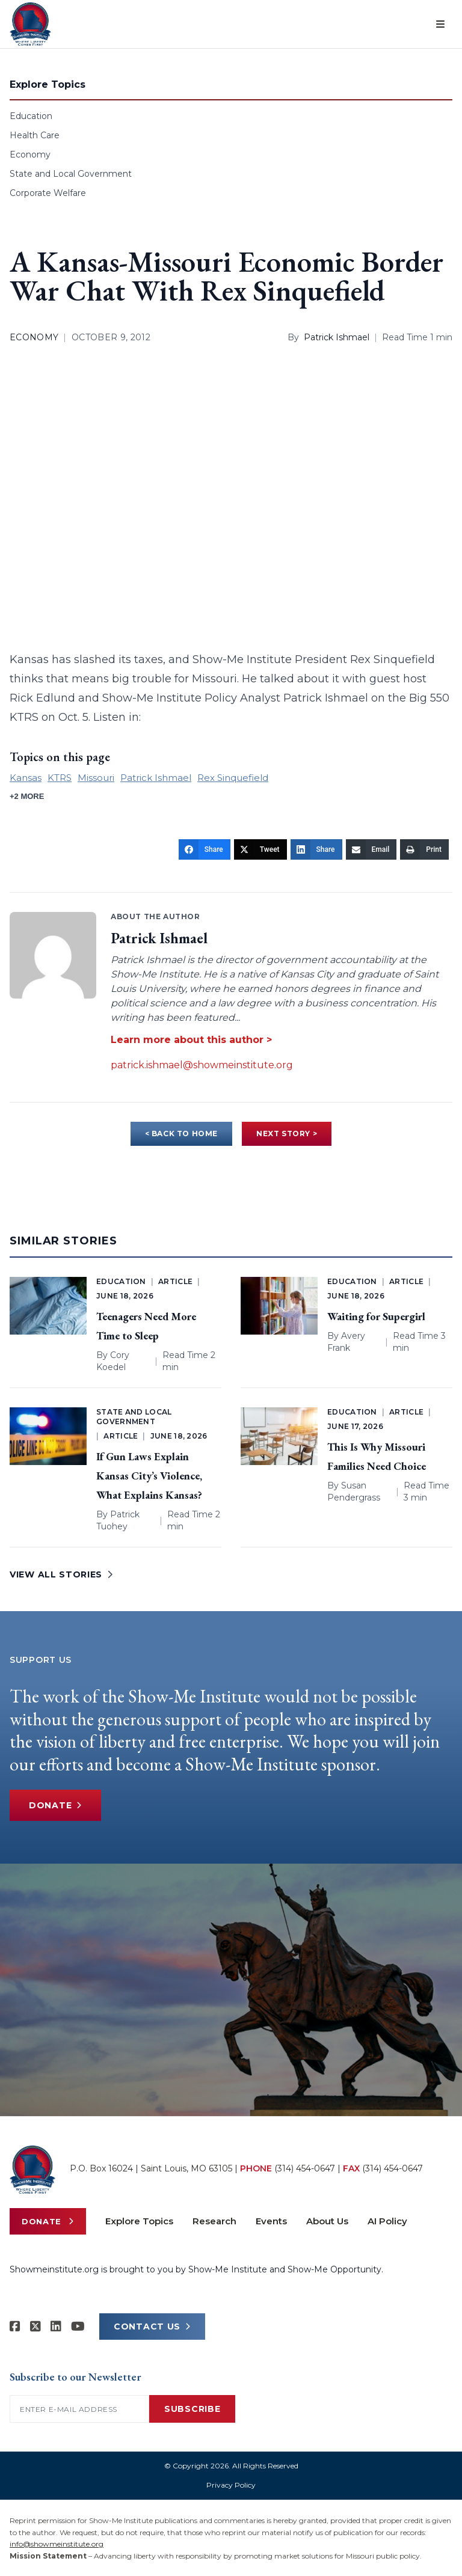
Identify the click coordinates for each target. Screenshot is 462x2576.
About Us (327, 2221)
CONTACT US (152, 2326)
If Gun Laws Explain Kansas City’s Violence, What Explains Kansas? (149, 1475)
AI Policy (387, 2221)
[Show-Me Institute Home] (30, 24)
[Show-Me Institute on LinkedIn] (56, 2326)
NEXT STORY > (286, 1133)
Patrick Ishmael (336, 337)
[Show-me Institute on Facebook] (15, 2326)
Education (31, 116)
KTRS (60, 777)
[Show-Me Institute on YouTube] (78, 2326)
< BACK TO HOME (181, 1133)
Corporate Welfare (48, 193)
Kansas (26, 777)
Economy (30, 154)
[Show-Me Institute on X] (35, 2326)
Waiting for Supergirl (376, 1316)
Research (214, 2221)
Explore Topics (139, 2221)
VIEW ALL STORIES (61, 1574)
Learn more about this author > (191, 1039)
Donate (55, 1805)
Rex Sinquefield (232, 777)
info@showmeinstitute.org (56, 2543)
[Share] (204, 849)
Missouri (96, 777)
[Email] (371, 849)
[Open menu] (440, 24)
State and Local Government (71, 173)
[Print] (424, 849)
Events (271, 2221)
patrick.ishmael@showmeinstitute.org (202, 1065)
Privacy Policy (231, 2484)
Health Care (35, 135)
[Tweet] (260, 849)
